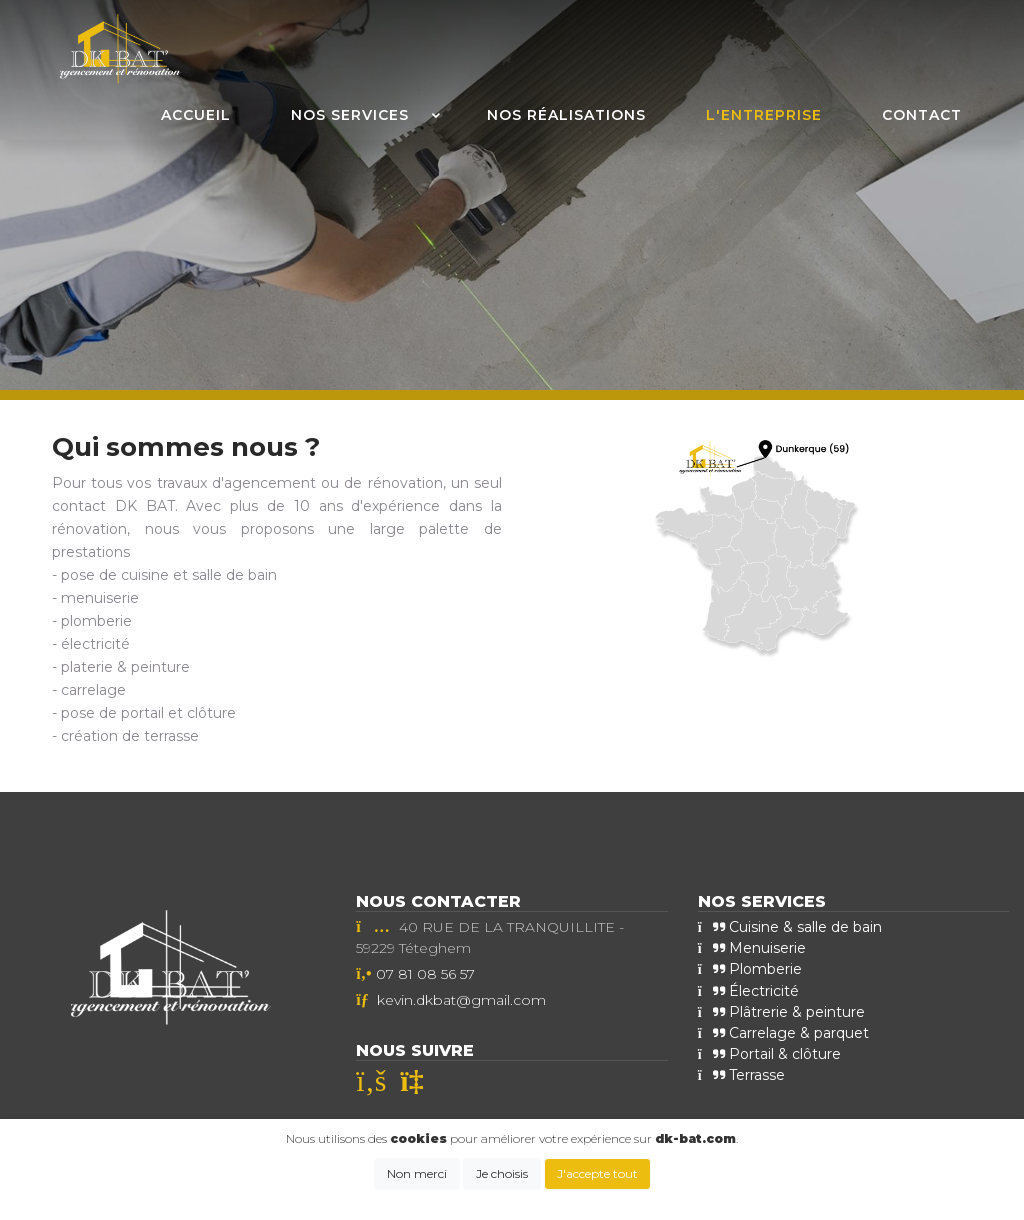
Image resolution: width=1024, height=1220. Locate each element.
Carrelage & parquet (783, 1032)
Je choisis (502, 1173)
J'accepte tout (597, 1173)
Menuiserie (752, 948)
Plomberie (750, 969)
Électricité (748, 990)
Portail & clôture (769, 1053)
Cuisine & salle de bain (790, 927)
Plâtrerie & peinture (781, 1011)
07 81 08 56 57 (425, 974)
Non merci (417, 1173)
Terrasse (741, 1074)
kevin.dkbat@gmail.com (461, 1000)
